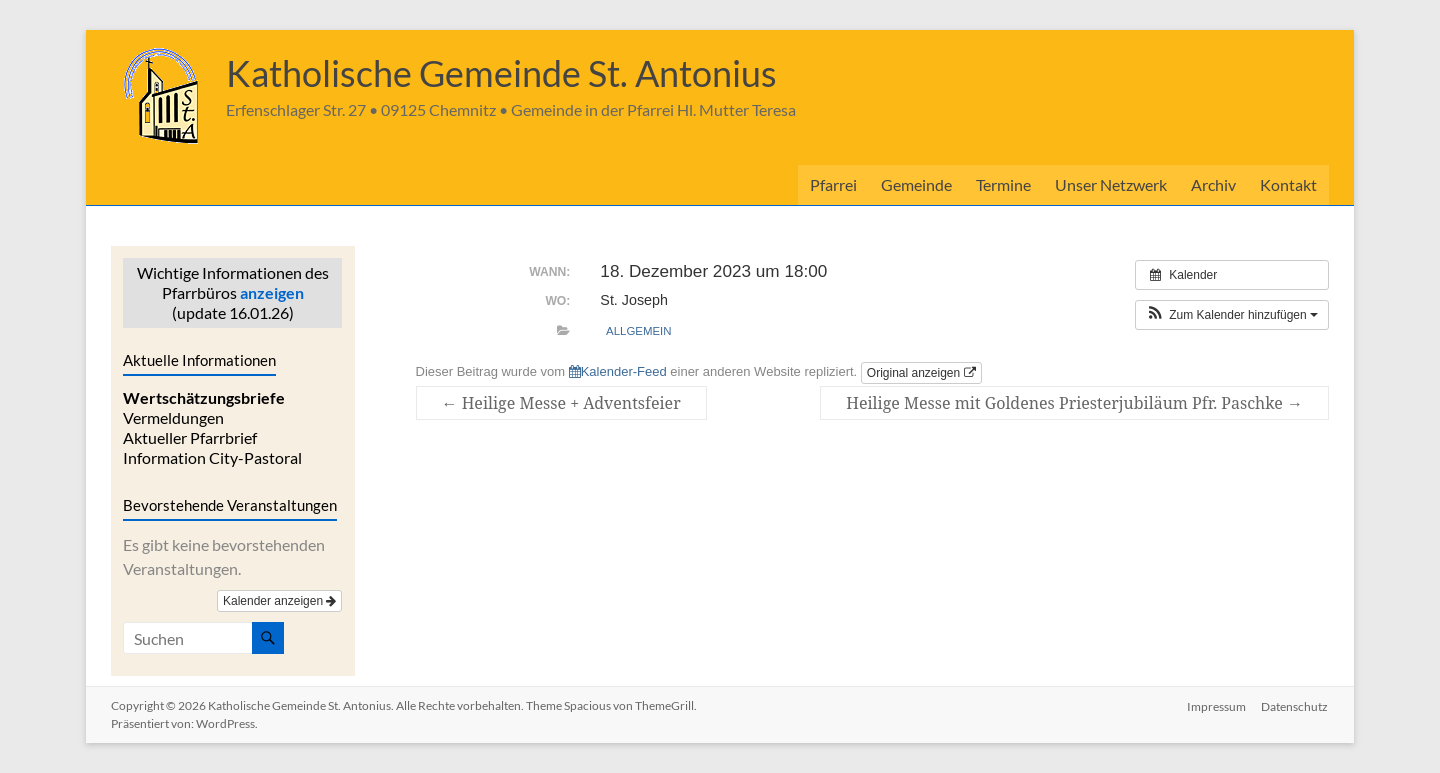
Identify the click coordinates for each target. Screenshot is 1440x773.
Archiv (1213, 184)
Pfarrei (833, 184)
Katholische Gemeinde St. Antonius (501, 73)
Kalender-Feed (618, 371)
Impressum (1216, 705)
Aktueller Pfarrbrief (190, 437)
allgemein (638, 331)
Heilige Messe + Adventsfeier (561, 403)
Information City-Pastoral (212, 457)
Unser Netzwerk (1111, 184)
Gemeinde (916, 184)
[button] (1232, 315)
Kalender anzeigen (279, 601)
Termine (1003, 184)
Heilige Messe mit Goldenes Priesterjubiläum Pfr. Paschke (1074, 403)
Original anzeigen (921, 373)
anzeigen (272, 292)
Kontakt (1288, 184)
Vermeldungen (173, 417)
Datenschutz (1295, 705)
